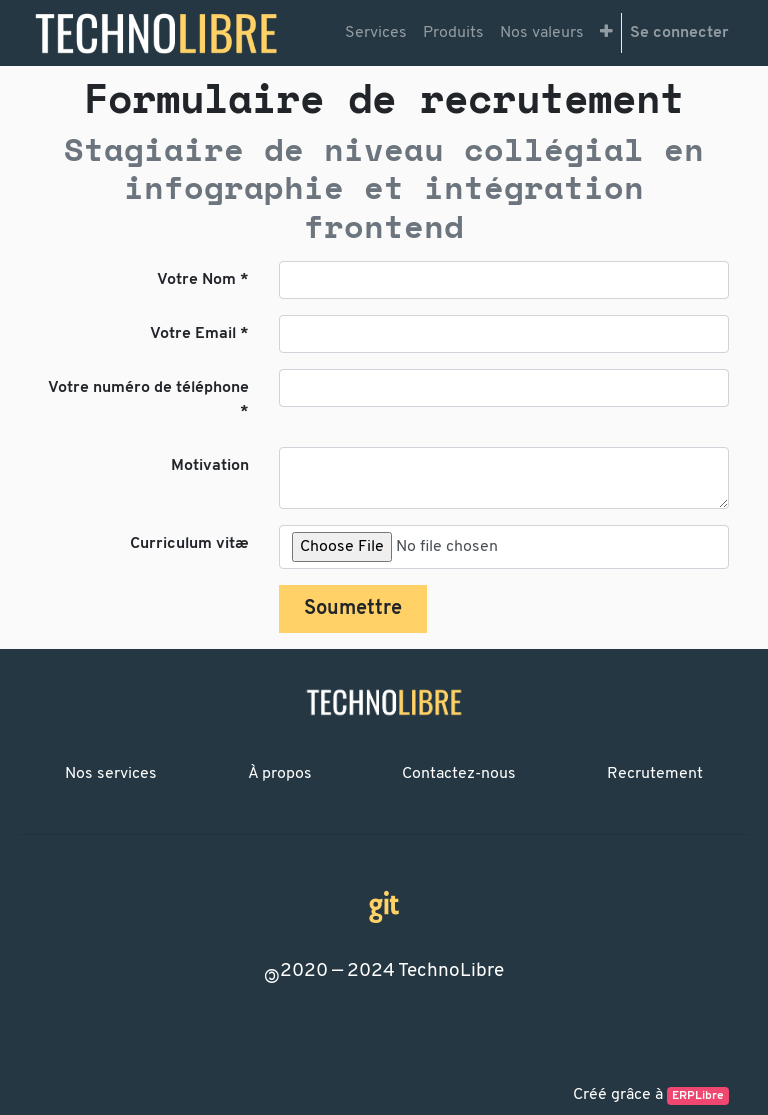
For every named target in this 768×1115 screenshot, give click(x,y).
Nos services (111, 774)
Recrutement (655, 774)
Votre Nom (196, 280)
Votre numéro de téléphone (148, 388)
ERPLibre (698, 1096)
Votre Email (193, 334)
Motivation (210, 466)
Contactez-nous (459, 774)
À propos (280, 774)
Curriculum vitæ (189, 544)
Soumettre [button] (353, 609)
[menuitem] (376, 33)
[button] (606, 33)
